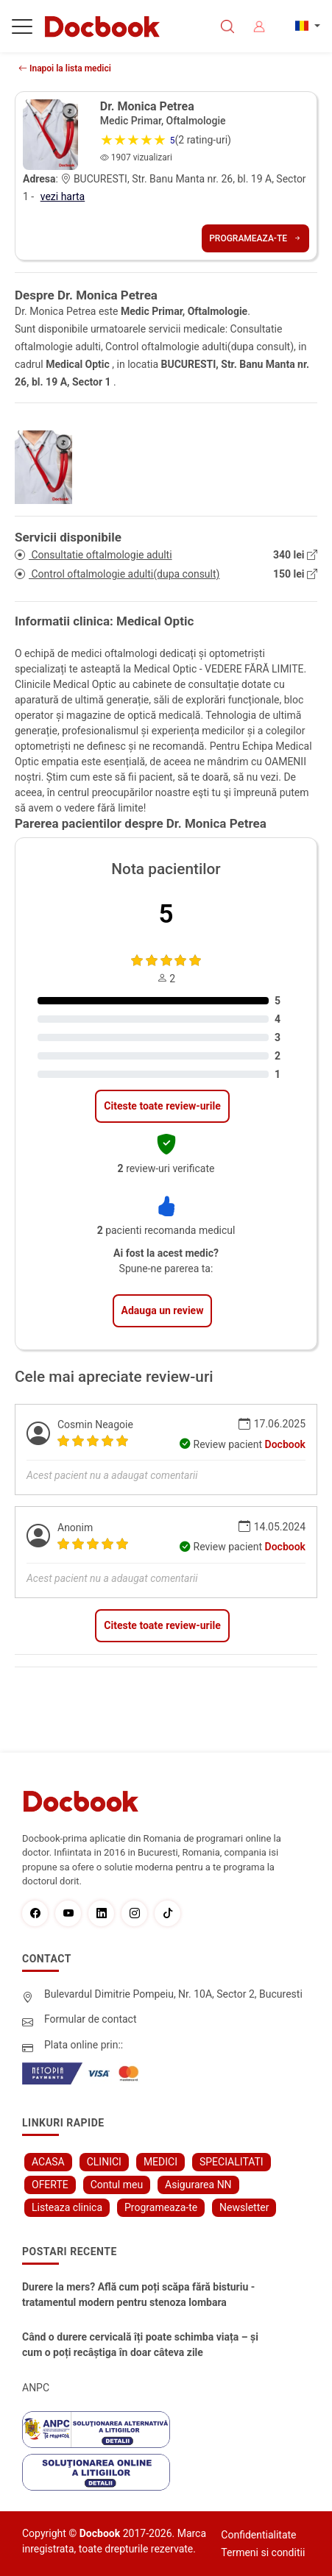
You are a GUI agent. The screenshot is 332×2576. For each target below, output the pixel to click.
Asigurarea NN (198, 2184)
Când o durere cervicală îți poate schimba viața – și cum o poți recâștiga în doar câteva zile (140, 2344)
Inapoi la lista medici (64, 68)
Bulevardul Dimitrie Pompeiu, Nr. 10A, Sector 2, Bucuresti (173, 1994)
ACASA (48, 2162)
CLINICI (104, 2162)
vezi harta (62, 196)
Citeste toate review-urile (162, 1106)
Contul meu (117, 2184)
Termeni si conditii (263, 2552)
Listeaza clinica (67, 2207)
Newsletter (244, 2207)
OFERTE (50, 2184)
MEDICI (160, 2162)
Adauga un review (162, 1310)
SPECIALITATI (231, 2162)
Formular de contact (90, 2019)
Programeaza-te (255, 238)
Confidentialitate (258, 2535)
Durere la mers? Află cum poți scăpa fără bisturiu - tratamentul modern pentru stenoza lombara (138, 2294)
